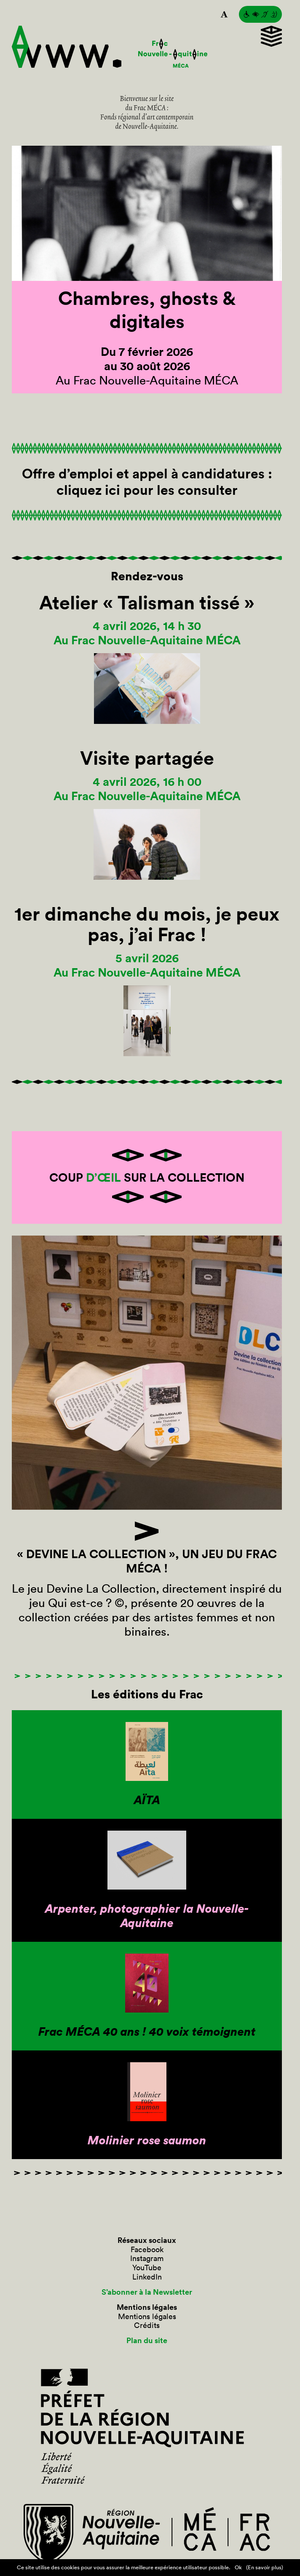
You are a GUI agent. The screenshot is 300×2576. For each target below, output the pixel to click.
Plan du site (146, 2340)
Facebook (147, 2249)
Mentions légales (147, 2316)
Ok (238, 2567)
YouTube (146, 2267)
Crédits (147, 2325)
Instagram (146, 2258)
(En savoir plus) (264, 2567)
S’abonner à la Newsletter (147, 2292)
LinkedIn (147, 2277)
